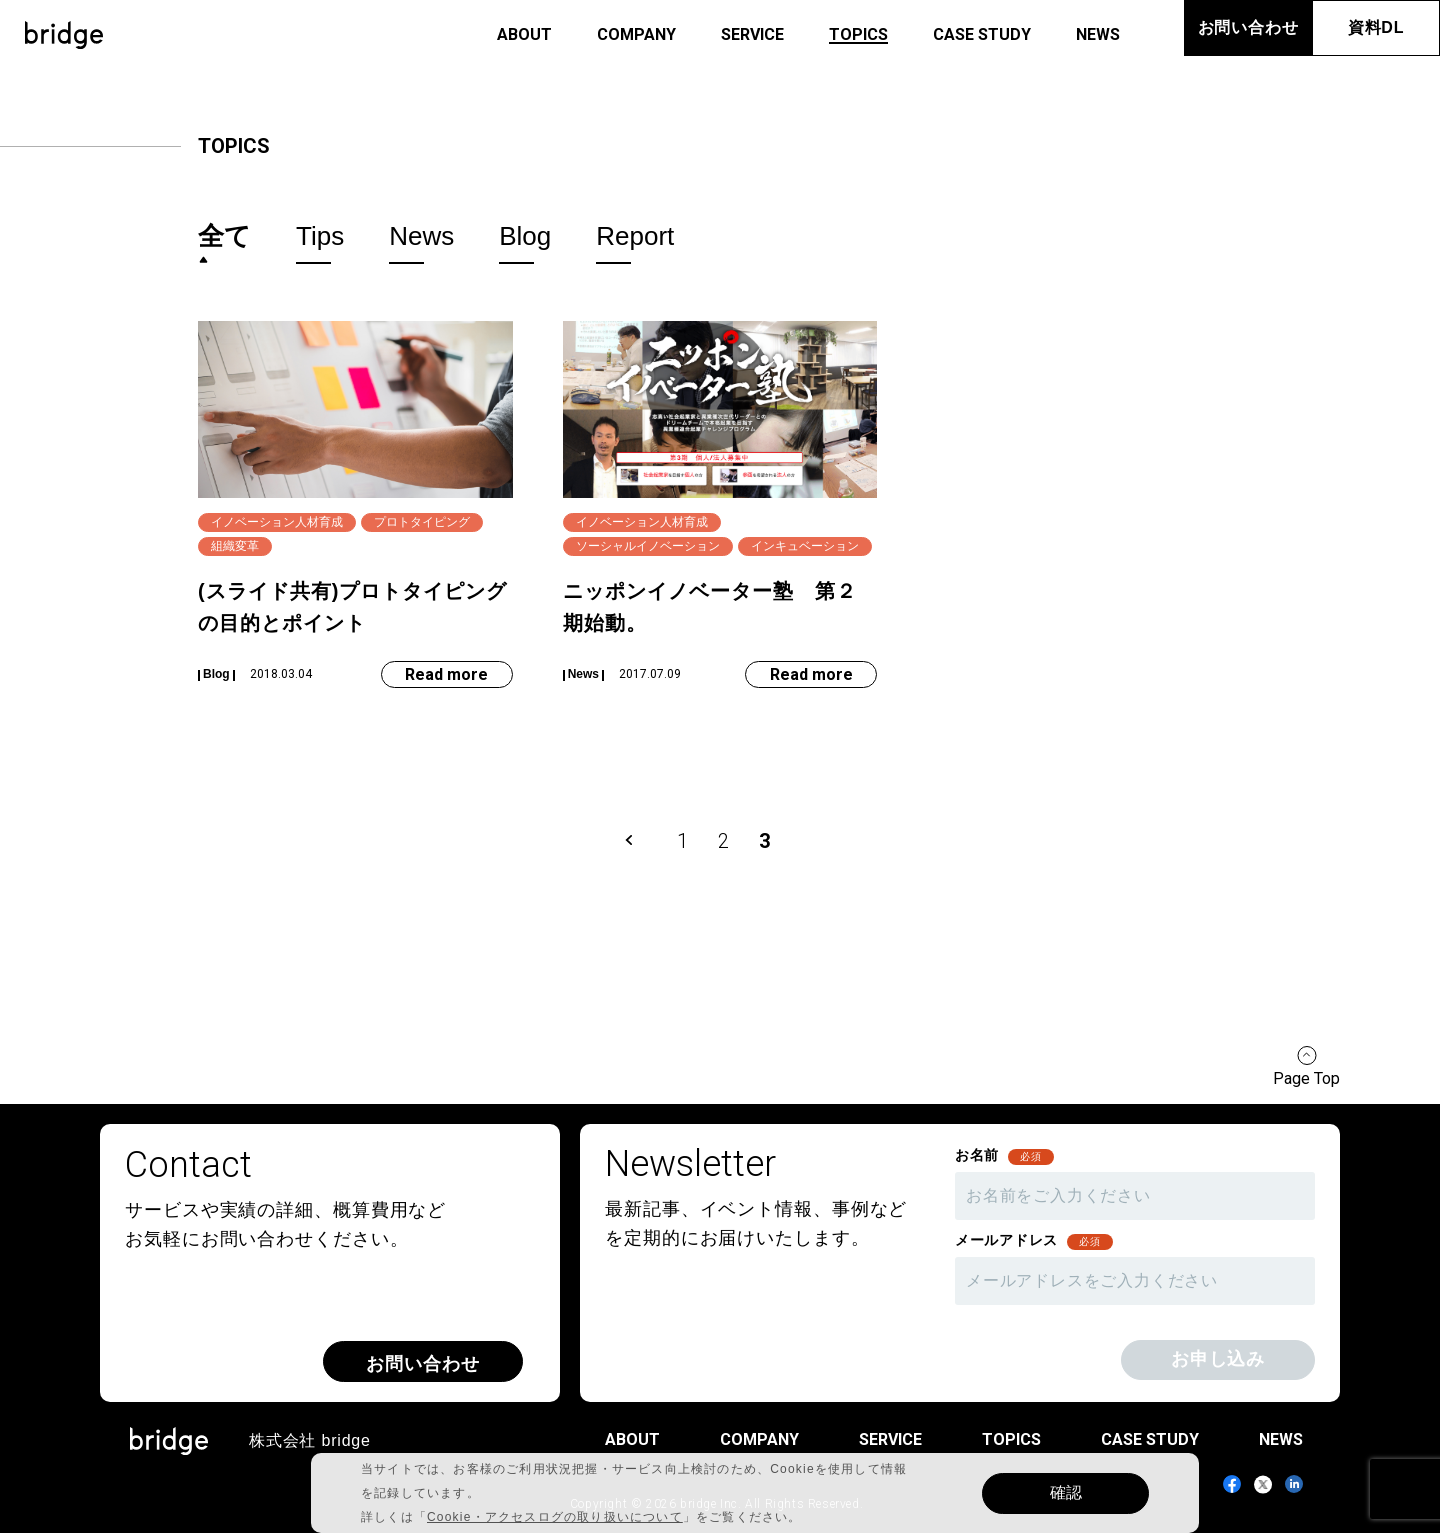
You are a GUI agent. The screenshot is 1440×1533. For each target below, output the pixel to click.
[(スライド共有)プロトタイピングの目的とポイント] (355, 504)
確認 (1066, 1492)
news (1098, 34)
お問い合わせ (1248, 27)
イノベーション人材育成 (277, 522)
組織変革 (235, 546)
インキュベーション (805, 546)
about (524, 34)
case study (982, 34)
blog (525, 237)
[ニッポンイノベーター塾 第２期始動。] (720, 504)
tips (320, 237)
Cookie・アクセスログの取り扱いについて (555, 1517)
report (635, 237)
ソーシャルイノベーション (648, 546)
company (636, 34)
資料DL (1376, 27)
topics (858, 34)
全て (224, 236)
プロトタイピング (422, 522)
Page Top (1306, 1078)
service (752, 34)
